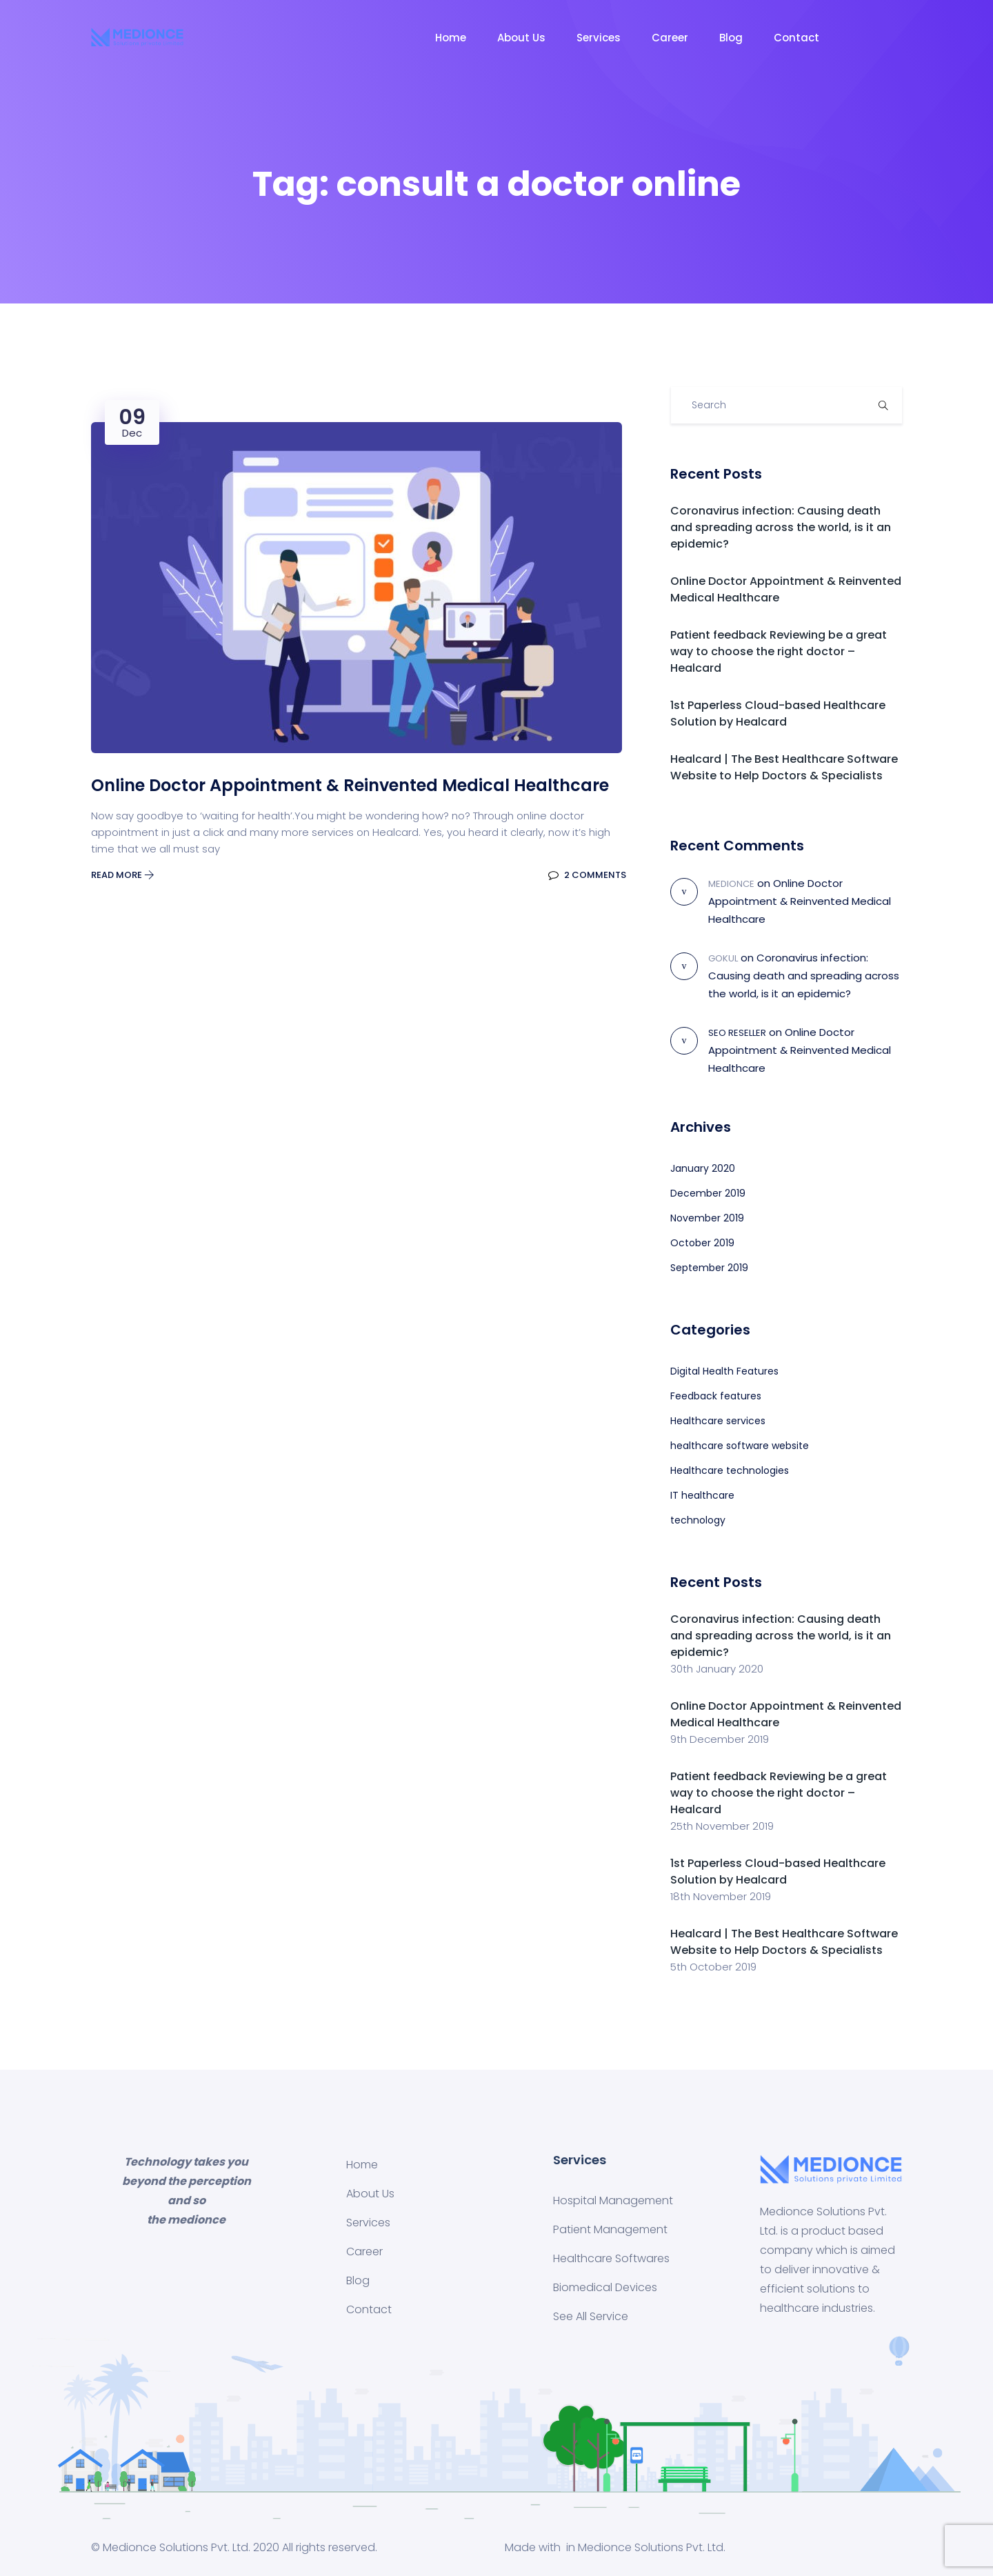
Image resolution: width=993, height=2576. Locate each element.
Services (598, 37)
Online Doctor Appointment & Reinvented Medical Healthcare (799, 901)
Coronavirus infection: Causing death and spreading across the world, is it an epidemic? (780, 527)
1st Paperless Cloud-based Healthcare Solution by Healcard (777, 713)
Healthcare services (717, 1421)
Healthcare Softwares (611, 2258)
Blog (731, 37)
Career (670, 37)
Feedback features (715, 1396)
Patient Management (610, 2229)
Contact (796, 37)
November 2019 (707, 1218)
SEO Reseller (737, 1032)
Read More (122, 874)
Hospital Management (613, 2200)
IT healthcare (702, 1495)
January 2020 (702, 1168)
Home (450, 37)
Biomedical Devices (605, 2287)
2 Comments (587, 874)
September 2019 (709, 1268)
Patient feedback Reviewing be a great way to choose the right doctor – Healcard (778, 651)
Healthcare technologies (729, 1470)
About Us (521, 37)
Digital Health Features (724, 1371)
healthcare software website (739, 1445)
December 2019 (707, 1193)
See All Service (590, 2316)
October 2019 (702, 1243)
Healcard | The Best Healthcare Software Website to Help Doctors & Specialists (784, 767)
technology (697, 1520)
